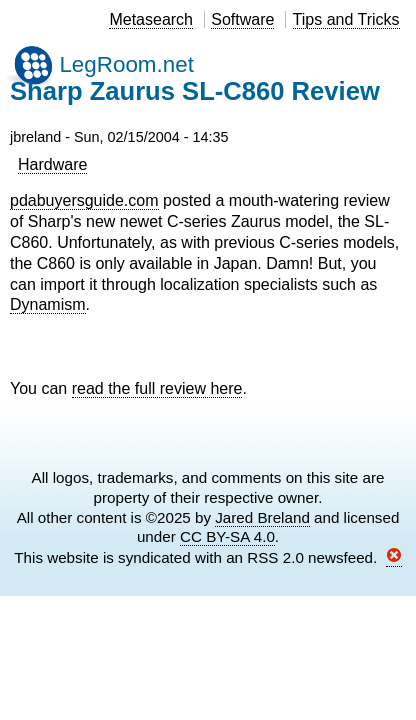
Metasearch (151, 19)
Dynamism (48, 304)
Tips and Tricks (346, 19)
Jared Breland (262, 517)
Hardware (52, 164)
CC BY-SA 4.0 (227, 536)
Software (242, 19)
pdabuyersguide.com (84, 200)
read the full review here (157, 388)
